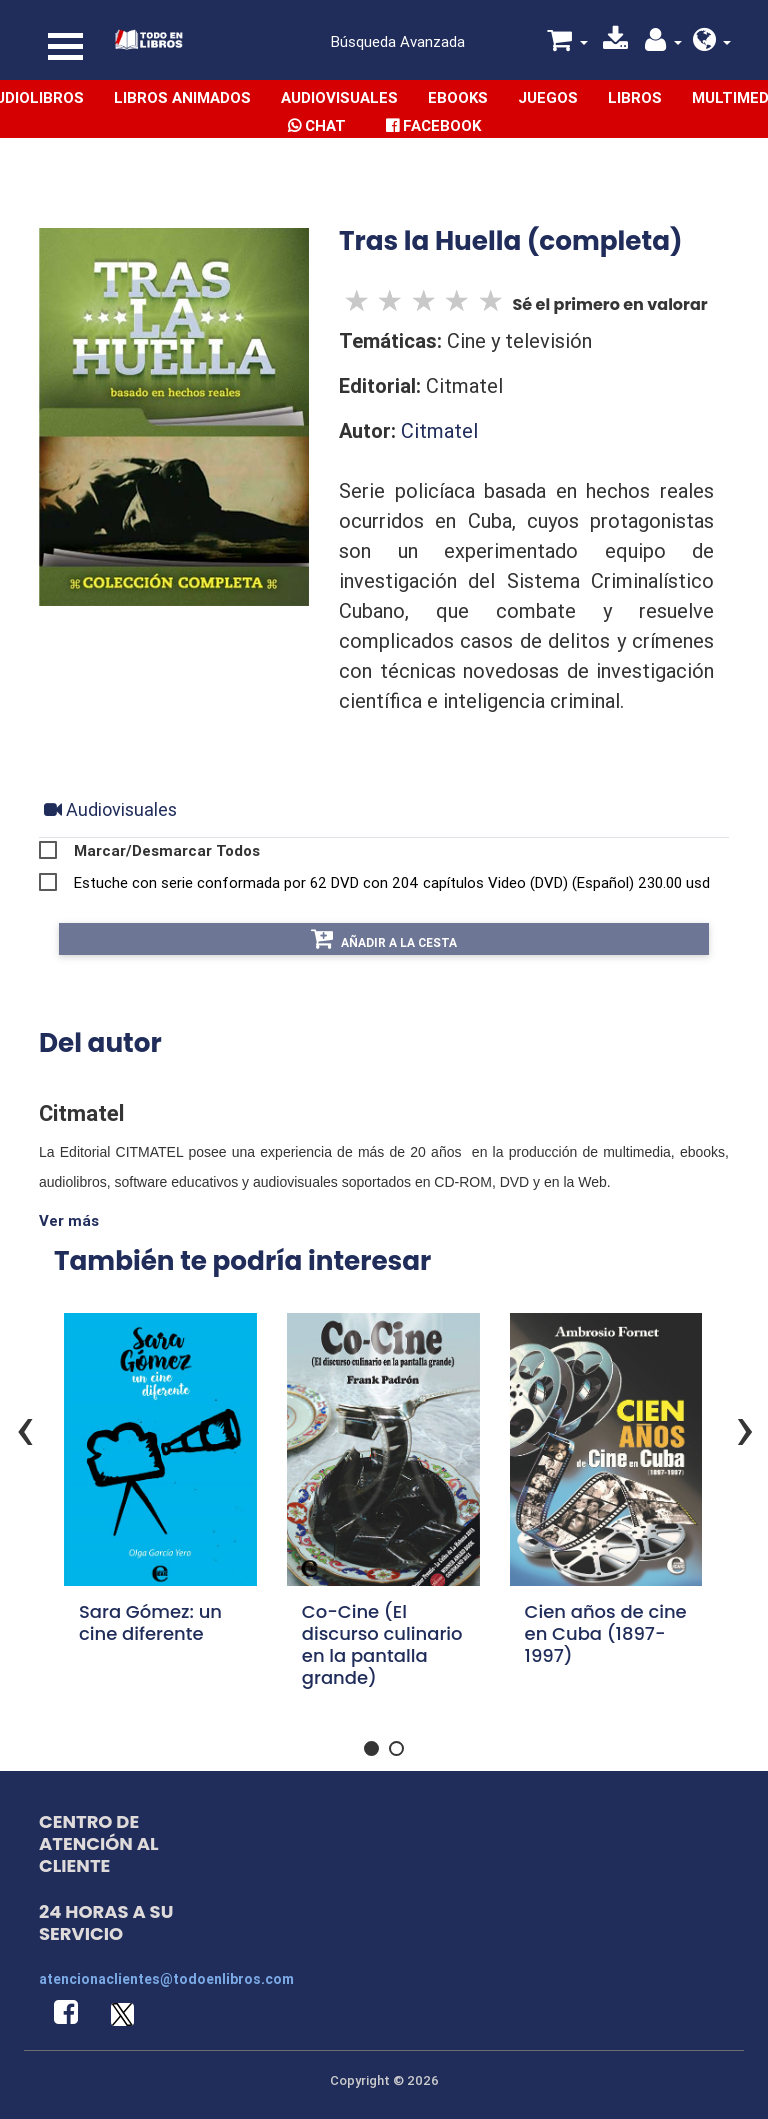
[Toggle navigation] (65, 46)
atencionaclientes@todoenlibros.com (166, 1979)
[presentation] (744, 1427)
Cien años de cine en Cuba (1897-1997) (606, 1633)
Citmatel (439, 430)
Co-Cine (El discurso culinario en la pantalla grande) (382, 1644)
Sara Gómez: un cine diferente (150, 1622)
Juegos (548, 97)
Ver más (69, 1220)
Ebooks (458, 97)
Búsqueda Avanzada (398, 41)
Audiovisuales (339, 97)
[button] (712, 43)
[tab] (110, 809)
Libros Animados (182, 97)
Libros (635, 97)
